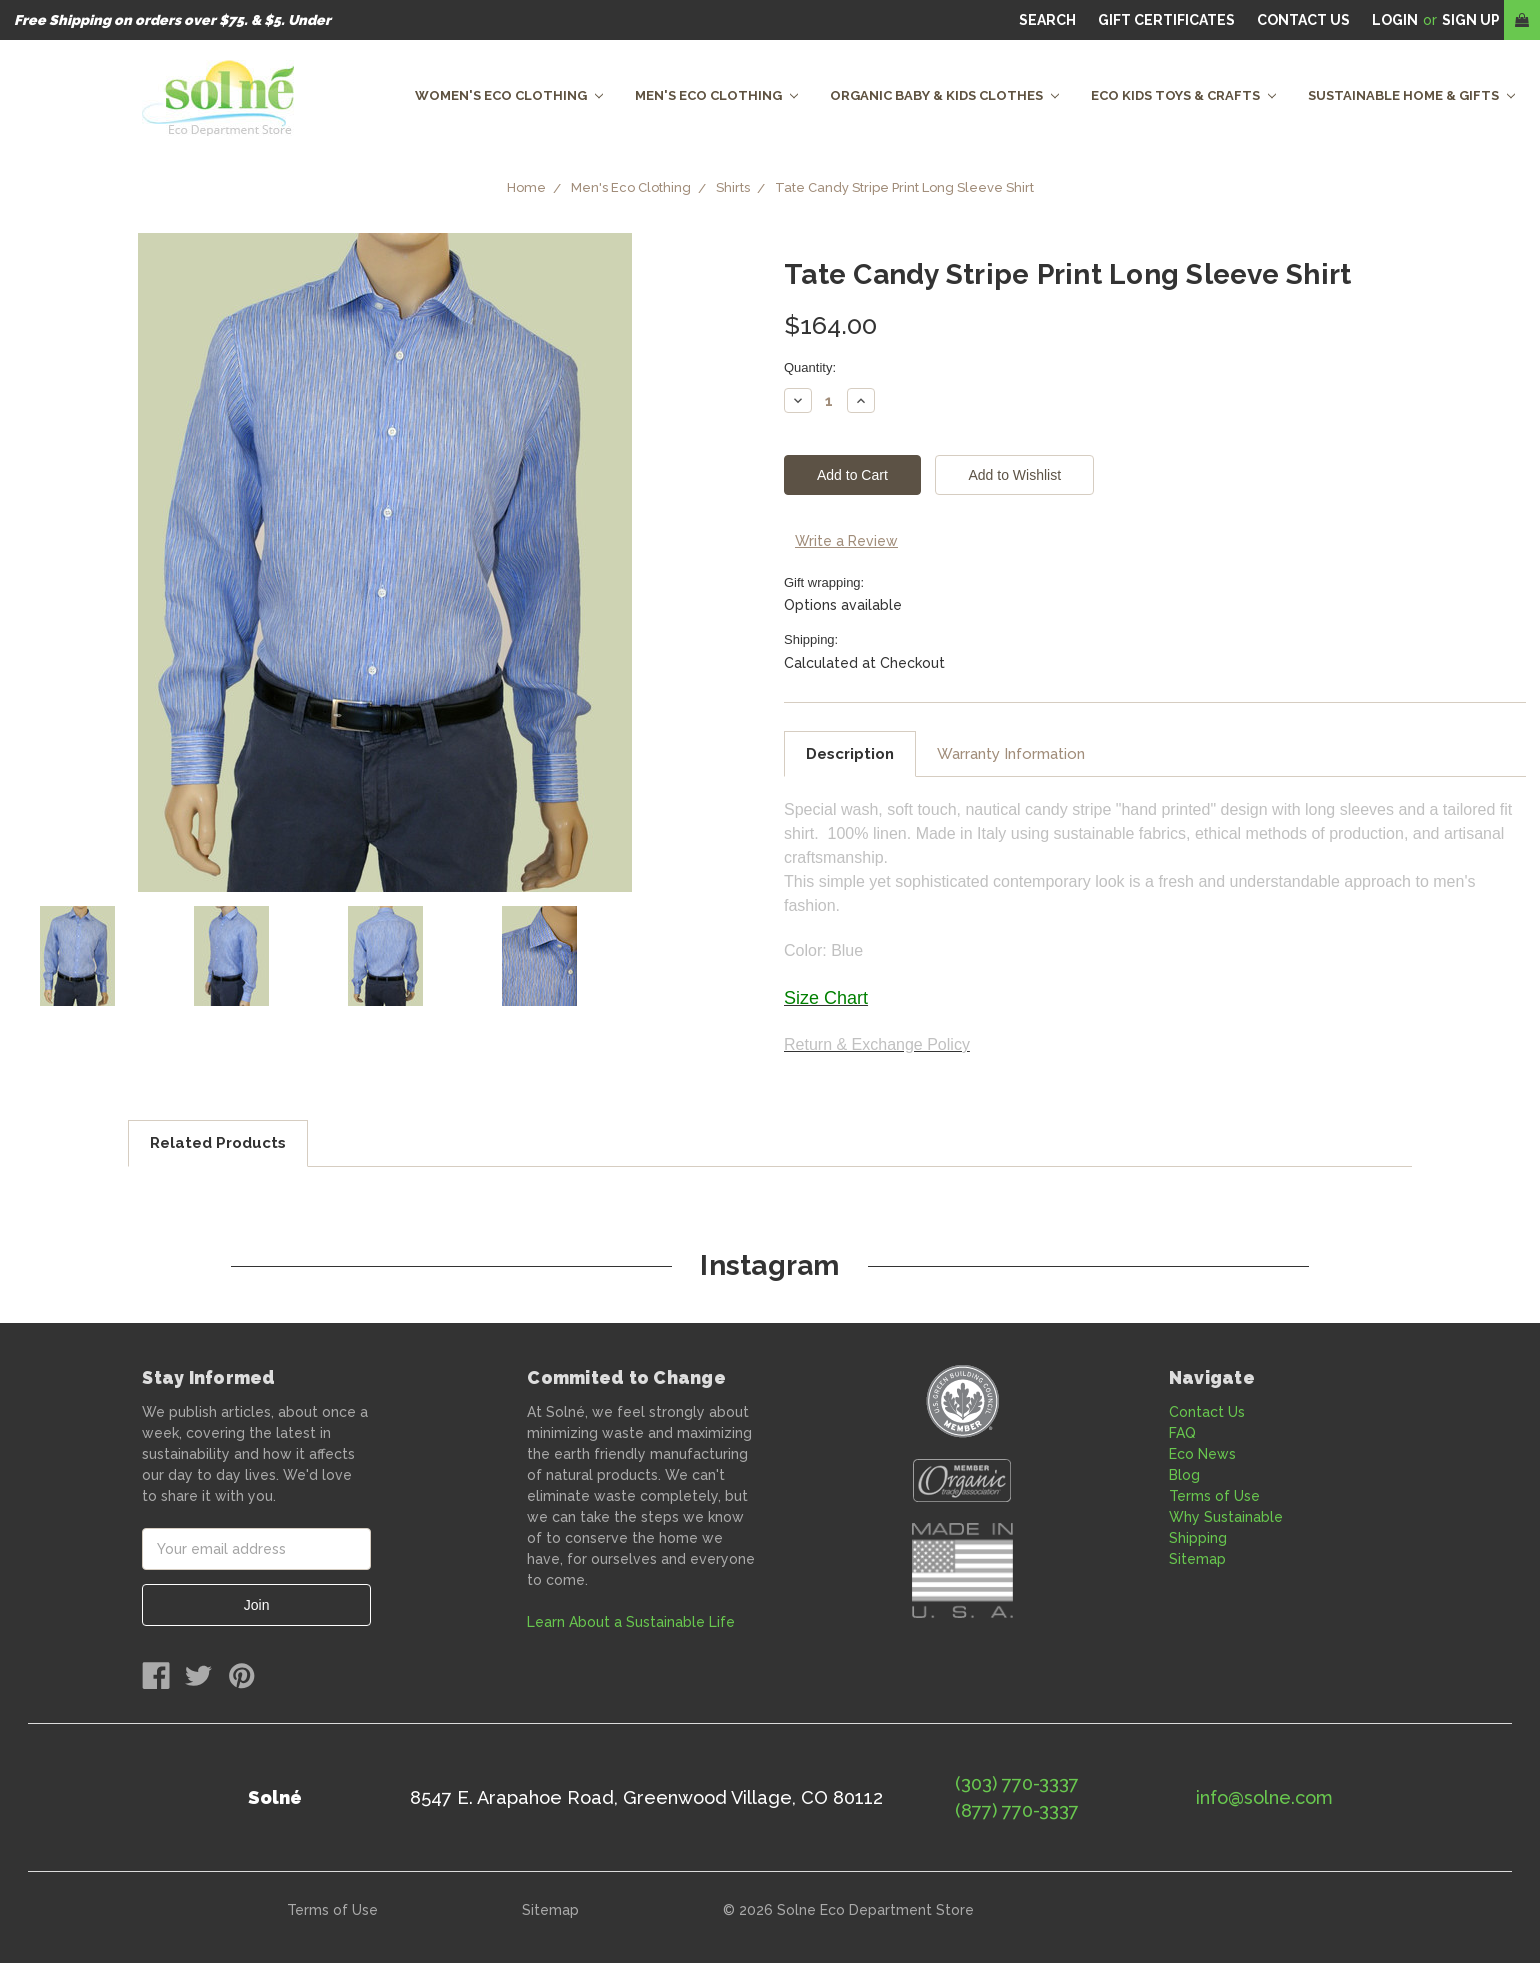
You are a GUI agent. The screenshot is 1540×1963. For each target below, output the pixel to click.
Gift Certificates (1166, 20)
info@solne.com (1264, 1797)
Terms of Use (1214, 1496)
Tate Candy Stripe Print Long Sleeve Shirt (904, 187)
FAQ (1182, 1433)
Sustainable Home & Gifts (1411, 95)
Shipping (1198, 1538)
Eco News (1202, 1454)
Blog (1184, 1475)
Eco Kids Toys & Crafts (1183, 95)
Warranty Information (1011, 754)
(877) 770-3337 (1017, 1810)
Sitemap (1197, 1559)
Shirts (733, 187)
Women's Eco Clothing (509, 95)
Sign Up (1471, 20)
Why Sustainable (1226, 1517)
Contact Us (1207, 1412)
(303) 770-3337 (1017, 1783)
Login (1395, 20)
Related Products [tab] (218, 1143)
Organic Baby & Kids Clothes (944, 95)
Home (526, 187)
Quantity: (810, 367)
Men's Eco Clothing (716, 95)
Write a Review (846, 541)
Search (1047, 20)
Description (850, 754)
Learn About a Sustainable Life (631, 1622)
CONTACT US (1303, 20)
